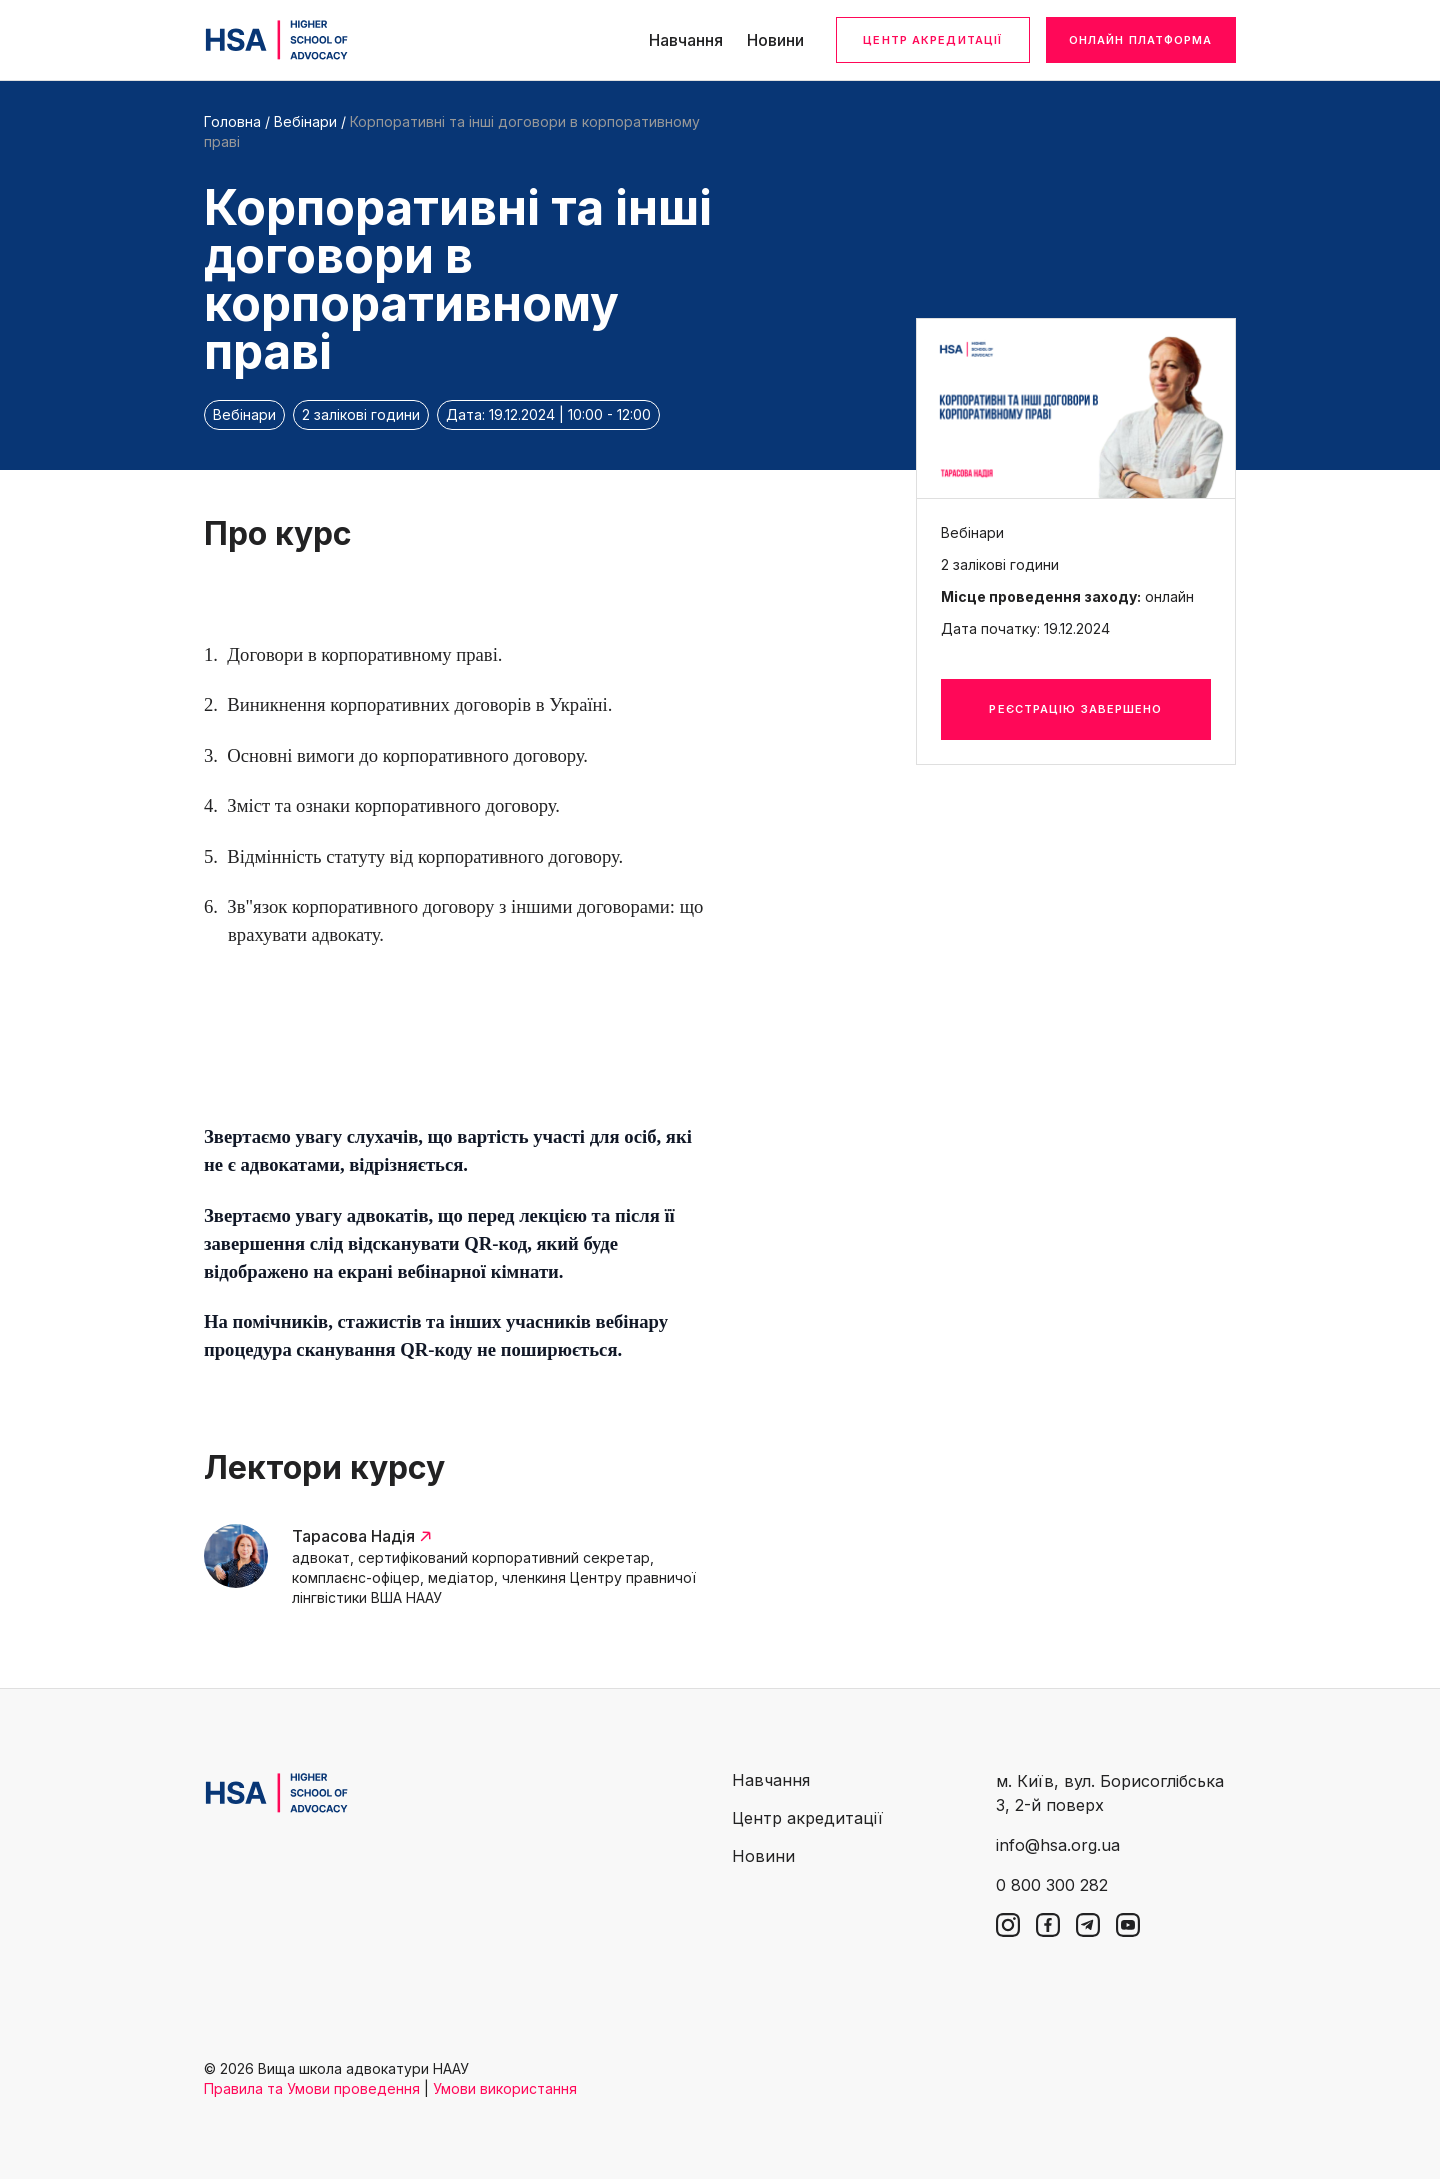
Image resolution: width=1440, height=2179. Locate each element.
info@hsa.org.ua (1058, 1845)
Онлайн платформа (1141, 40)
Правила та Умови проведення (312, 2088)
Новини (775, 40)
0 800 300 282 (1052, 1885)
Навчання (686, 40)
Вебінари (305, 121)
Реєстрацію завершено (1075, 709)
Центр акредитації (932, 40)
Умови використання (505, 2088)
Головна (232, 121)
